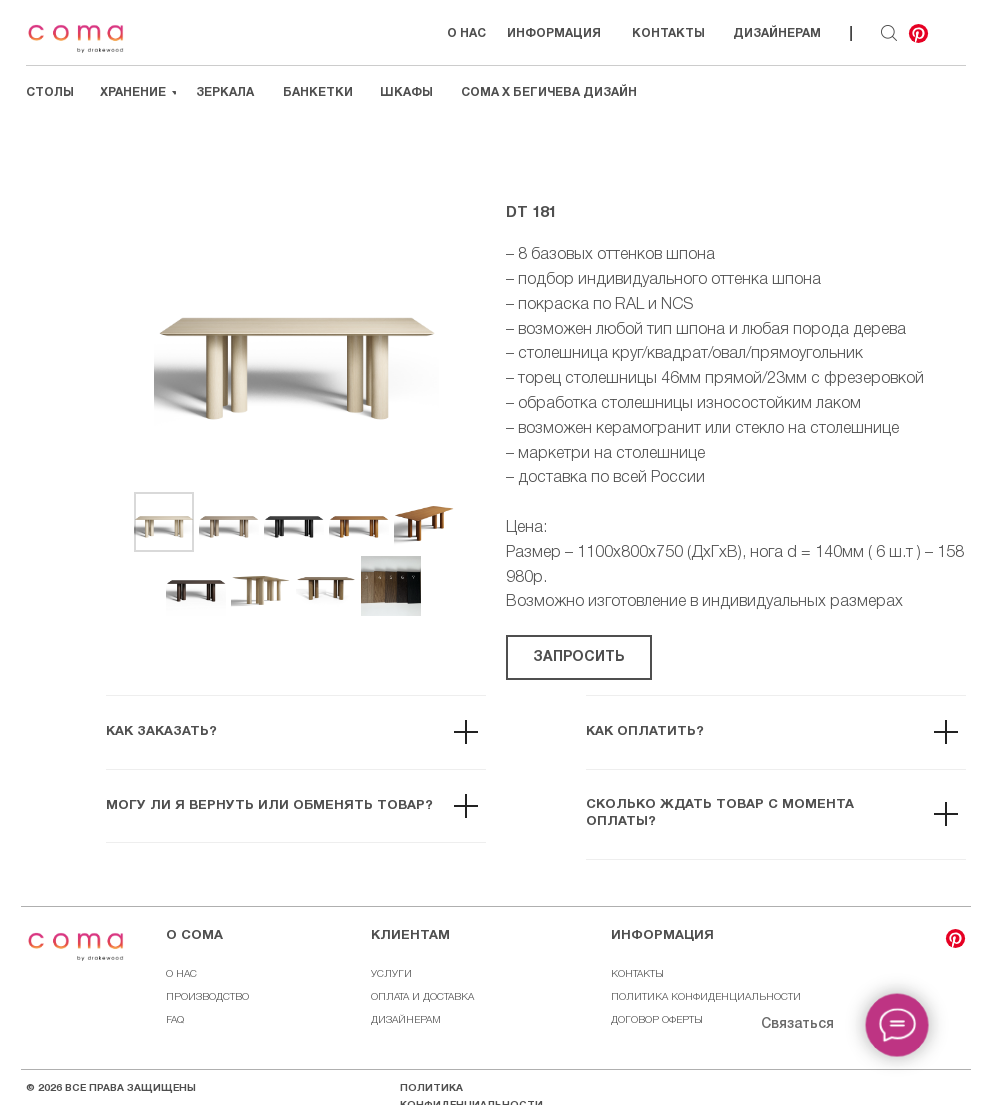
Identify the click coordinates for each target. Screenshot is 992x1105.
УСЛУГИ (391, 974)
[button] (579, 657)
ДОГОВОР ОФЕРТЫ (657, 1020)
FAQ (175, 1020)
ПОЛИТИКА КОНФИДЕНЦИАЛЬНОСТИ (706, 997)
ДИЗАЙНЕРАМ (406, 1020)
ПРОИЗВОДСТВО (207, 997)
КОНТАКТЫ (637, 974)
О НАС (181, 974)
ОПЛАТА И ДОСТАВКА (422, 997)
